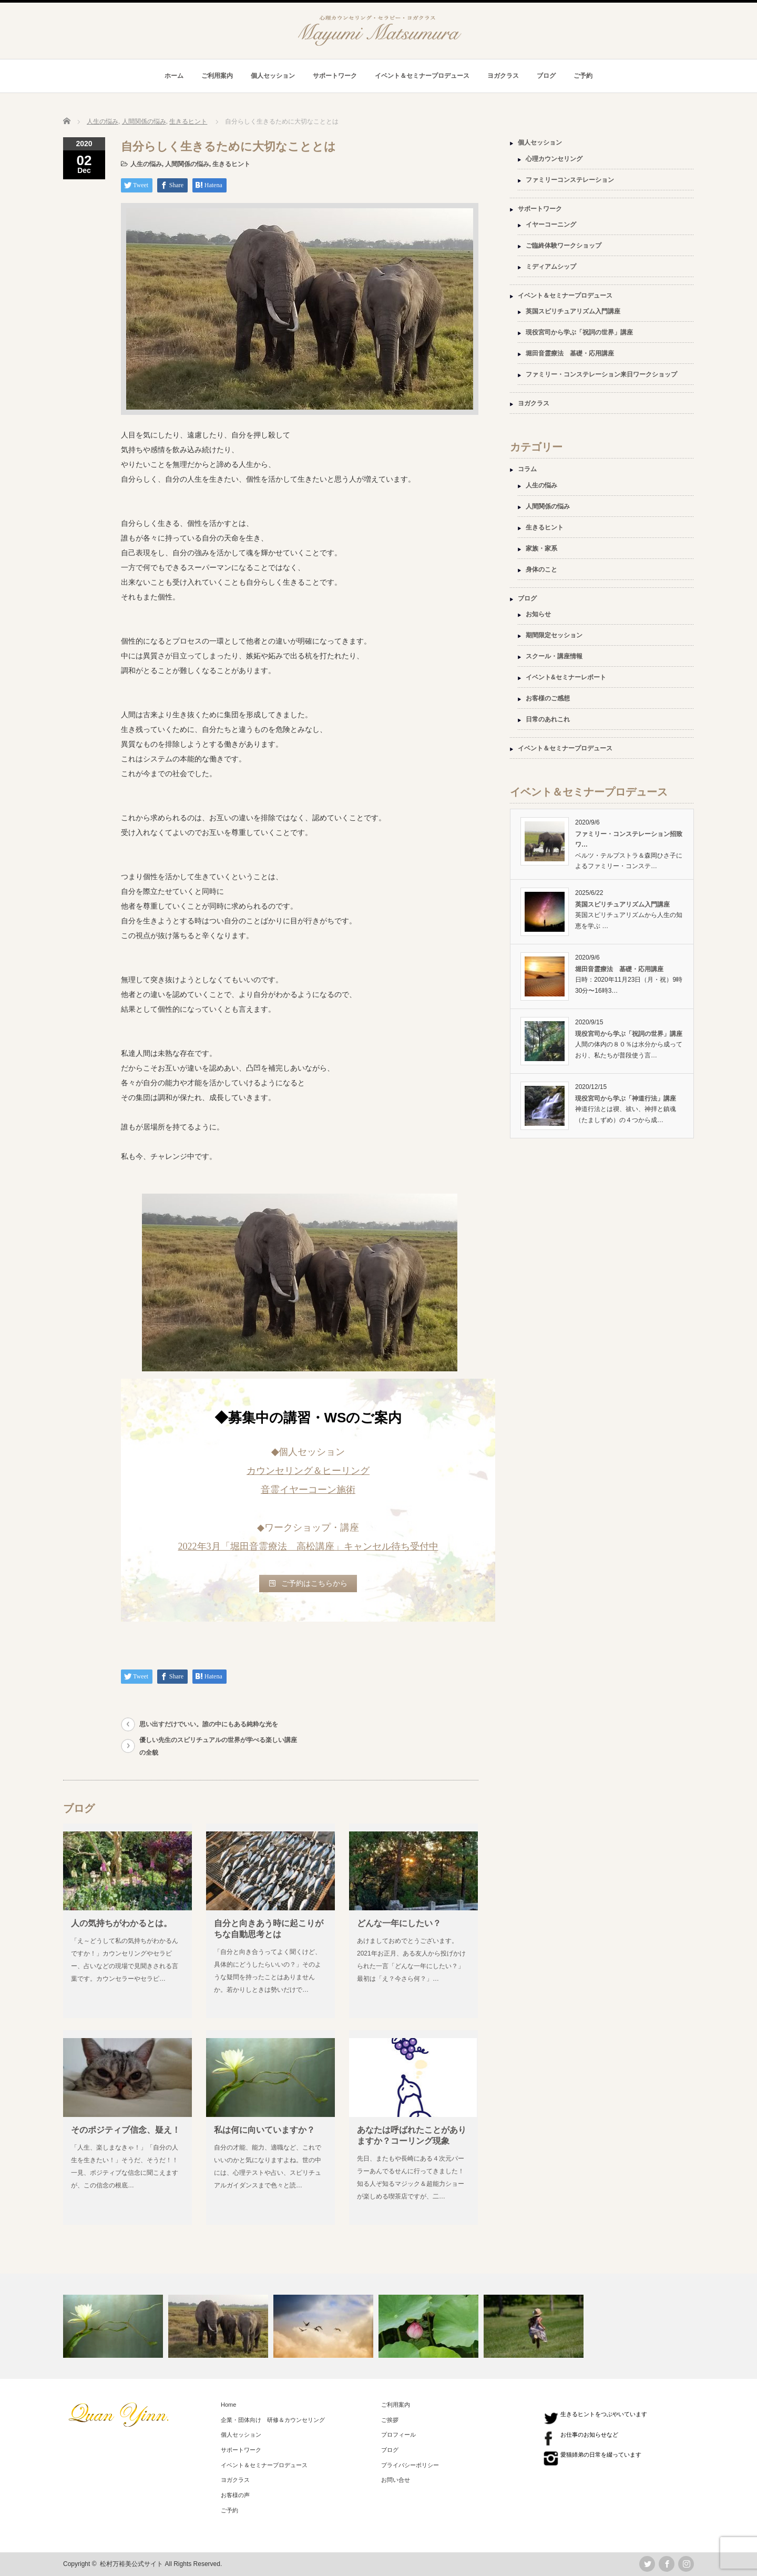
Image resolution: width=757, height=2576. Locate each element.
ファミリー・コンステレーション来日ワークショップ (601, 374)
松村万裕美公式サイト (131, 2564)
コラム (527, 469)
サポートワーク (335, 75)
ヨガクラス (503, 75)
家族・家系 (541, 548)
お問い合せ (395, 2480)
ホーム (174, 75)
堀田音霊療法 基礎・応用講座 (570, 353)
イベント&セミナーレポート (566, 677)
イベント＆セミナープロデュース (422, 75)
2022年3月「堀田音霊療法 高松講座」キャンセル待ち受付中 (308, 1546)
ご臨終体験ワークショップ (563, 245)
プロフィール (398, 2434)
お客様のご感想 (548, 698)
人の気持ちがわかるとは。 (121, 1923)
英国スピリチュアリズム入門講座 (573, 311)
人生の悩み (146, 164)
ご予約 (583, 75)
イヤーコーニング (551, 224)
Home (228, 2404)
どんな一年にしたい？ (399, 1923)
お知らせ (538, 614)
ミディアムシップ (551, 266)
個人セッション (273, 75)
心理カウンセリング (554, 158)
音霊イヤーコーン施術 (308, 1489)
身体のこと (541, 569)
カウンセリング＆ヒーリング (308, 1470)
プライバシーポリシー (410, 2465)
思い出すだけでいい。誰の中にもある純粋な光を (208, 1724)
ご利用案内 (217, 75)
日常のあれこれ (548, 719)
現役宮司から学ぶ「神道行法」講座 (625, 1098)
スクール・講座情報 (554, 656)
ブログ (546, 75)
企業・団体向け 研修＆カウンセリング (273, 2420)
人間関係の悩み (187, 164)
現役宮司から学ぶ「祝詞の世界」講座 (579, 332)
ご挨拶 (389, 2420)
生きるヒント (231, 164)
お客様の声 (235, 2495)
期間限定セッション (554, 635)
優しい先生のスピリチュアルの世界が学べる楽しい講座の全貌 (218, 1746)
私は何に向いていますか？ (264, 2129)
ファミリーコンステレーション (570, 180)
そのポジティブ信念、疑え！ (125, 2129)
